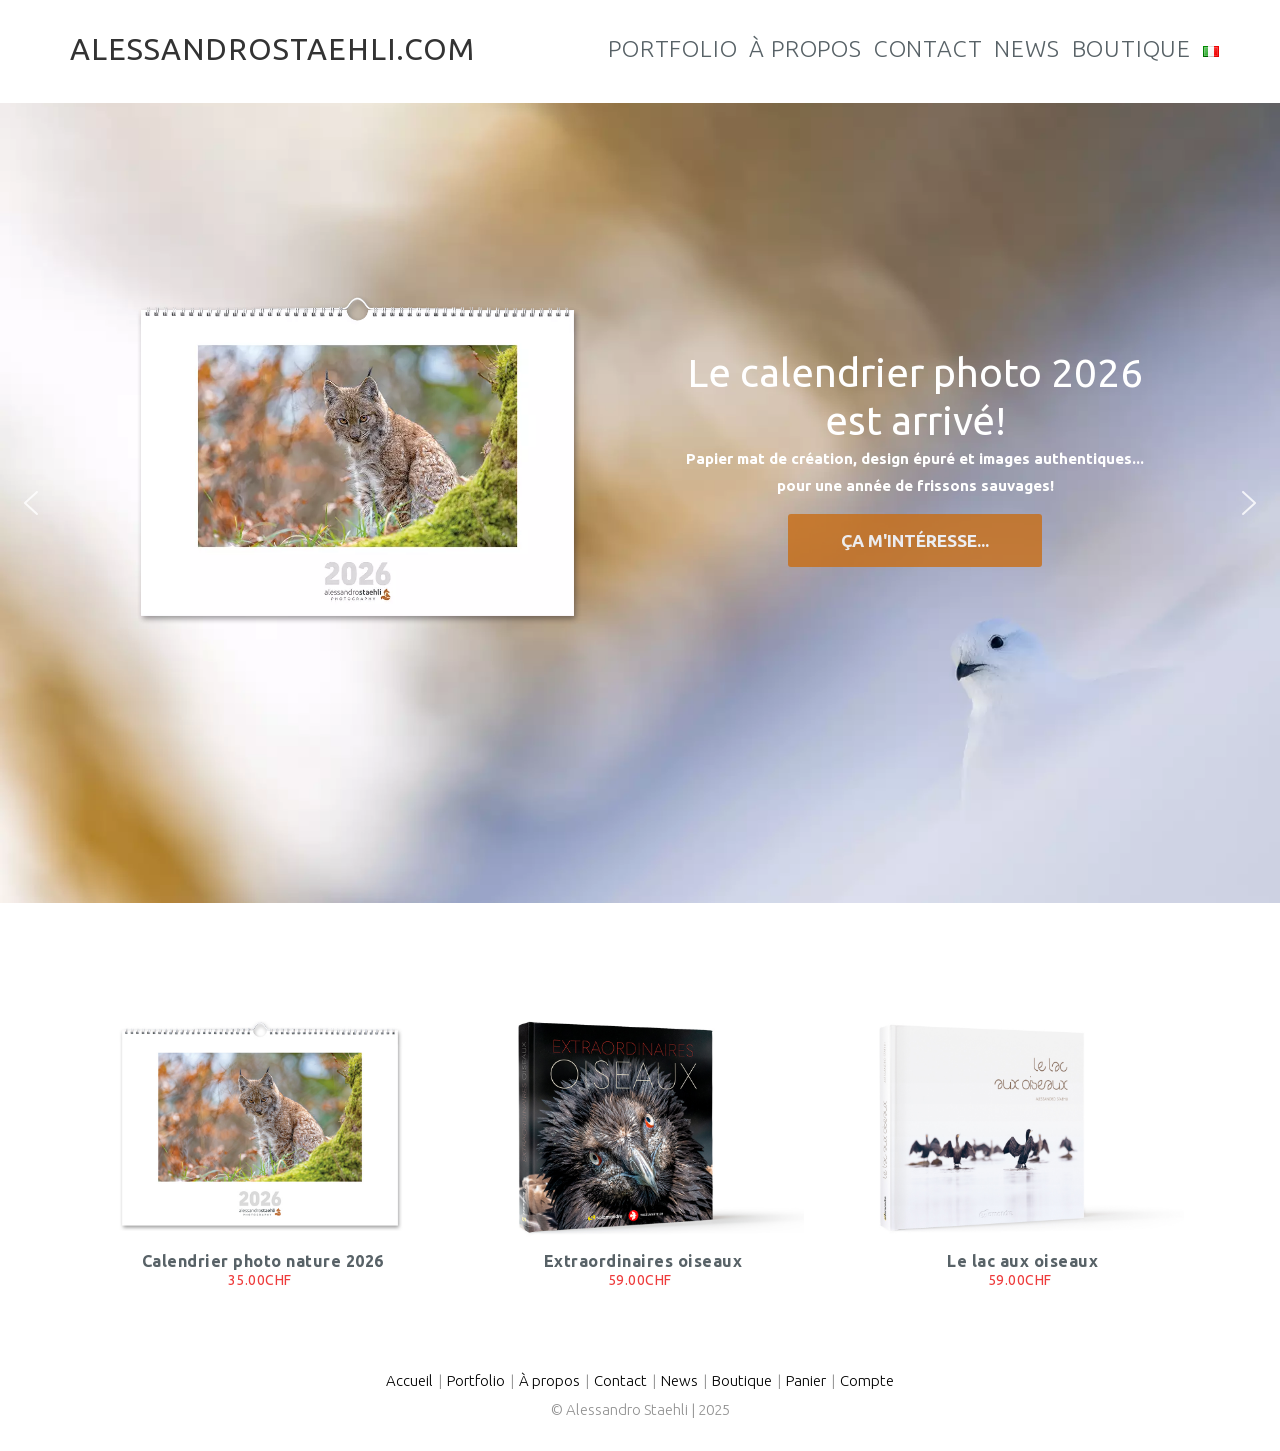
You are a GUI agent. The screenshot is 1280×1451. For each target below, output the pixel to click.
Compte (867, 1380)
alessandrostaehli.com (272, 49)
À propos (549, 1380)
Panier (806, 1380)
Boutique (742, 1380)
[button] (31, 503)
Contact (620, 1380)
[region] (640, 503)
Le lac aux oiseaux (1022, 1261)
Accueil (409, 1380)
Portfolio (476, 1380)
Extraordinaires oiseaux (643, 1261)
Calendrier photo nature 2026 (263, 1261)
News (679, 1380)
